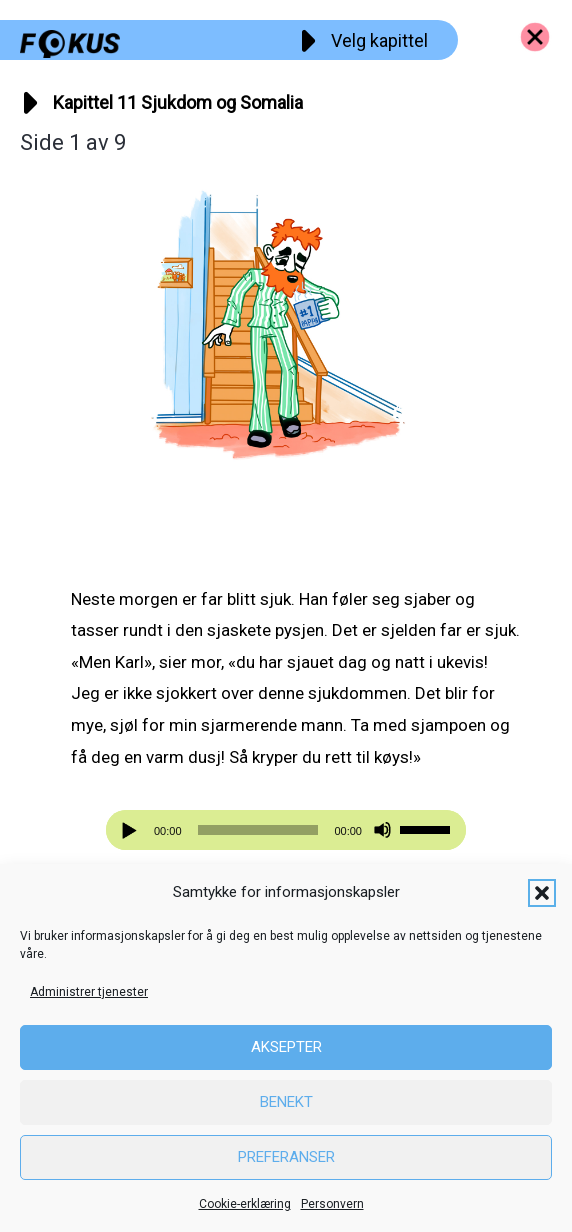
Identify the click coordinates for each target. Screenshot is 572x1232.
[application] (286, 830)
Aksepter (286, 1047)
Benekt (286, 1102)
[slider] (258, 830)
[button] (542, 893)
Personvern (332, 1204)
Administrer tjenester (89, 992)
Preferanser (286, 1157)
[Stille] (382, 830)
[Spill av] (132, 830)
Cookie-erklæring (245, 1204)
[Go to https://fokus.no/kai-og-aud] (535, 37)
